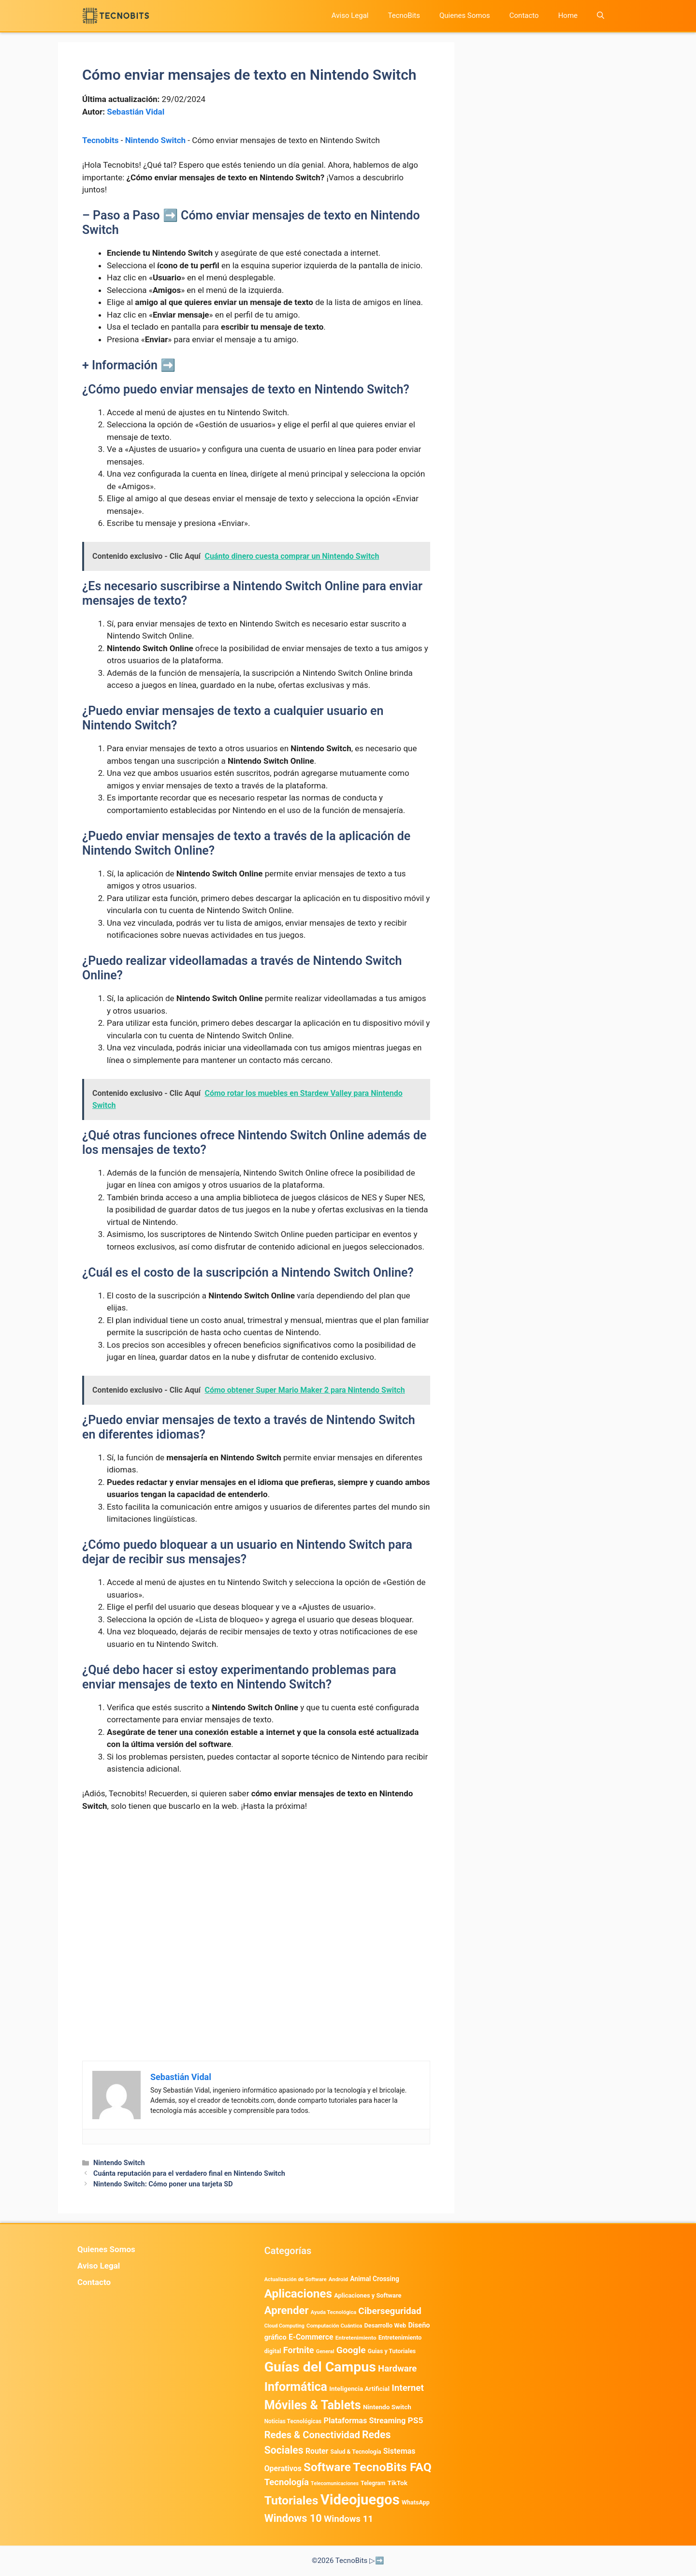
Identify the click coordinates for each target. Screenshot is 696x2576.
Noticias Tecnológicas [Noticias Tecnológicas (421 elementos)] (292, 2421)
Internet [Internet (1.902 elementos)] (408, 2387)
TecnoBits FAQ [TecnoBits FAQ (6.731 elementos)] (392, 2467)
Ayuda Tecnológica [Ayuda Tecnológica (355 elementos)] (333, 2312)
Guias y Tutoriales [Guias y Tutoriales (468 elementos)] (392, 2351)
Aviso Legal (350, 15)
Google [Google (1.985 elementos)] (351, 2350)
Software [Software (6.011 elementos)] (327, 2467)
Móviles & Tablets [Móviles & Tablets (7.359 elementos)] (312, 2405)
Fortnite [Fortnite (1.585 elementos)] (298, 2350)
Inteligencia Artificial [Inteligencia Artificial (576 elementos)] (359, 2388)
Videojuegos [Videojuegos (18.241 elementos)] (360, 2499)
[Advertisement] (256, 1892)
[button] (600, 15)
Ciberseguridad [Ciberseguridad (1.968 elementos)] (389, 2310)
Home (568, 15)
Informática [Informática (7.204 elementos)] (295, 2387)
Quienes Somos (464, 15)
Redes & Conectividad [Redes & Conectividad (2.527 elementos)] (312, 2435)
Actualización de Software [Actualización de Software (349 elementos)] (295, 2279)
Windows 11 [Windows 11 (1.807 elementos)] (348, 2519)
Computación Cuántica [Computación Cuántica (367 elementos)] (334, 2326)
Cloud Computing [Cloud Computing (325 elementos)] (284, 2326)
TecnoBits (404, 15)
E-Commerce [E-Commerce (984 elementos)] (311, 2337)
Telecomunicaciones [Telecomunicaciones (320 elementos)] (335, 2483)
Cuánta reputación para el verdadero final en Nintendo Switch (189, 2173)
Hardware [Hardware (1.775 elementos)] (397, 2368)
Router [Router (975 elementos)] (316, 2451)
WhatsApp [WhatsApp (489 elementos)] (416, 2502)
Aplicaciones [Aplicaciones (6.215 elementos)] (298, 2293)
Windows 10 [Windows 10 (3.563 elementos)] (293, 2518)
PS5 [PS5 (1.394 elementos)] (415, 2420)
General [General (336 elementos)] (325, 2351)
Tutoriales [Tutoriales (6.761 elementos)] (291, 2500)
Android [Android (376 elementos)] (338, 2279)
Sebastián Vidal (135, 111)
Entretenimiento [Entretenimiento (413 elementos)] (356, 2337)
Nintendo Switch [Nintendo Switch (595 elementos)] (387, 2407)
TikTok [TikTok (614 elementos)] (397, 2483)
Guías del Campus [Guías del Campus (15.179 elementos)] (320, 2367)
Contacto (524, 15)
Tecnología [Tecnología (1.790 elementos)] (286, 2482)
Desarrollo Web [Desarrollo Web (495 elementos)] (385, 2325)
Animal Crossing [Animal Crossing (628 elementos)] (374, 2279)
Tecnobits (100, 140)
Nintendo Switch (155, 140)
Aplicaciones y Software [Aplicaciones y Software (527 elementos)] (367, 2295)
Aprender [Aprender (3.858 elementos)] (286, 2310)
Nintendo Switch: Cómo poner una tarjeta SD (163, 2184)
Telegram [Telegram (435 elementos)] (373, 2483)
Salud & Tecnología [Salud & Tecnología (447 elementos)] (356, 2451)
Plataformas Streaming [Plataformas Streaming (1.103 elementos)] (364, 2420)
